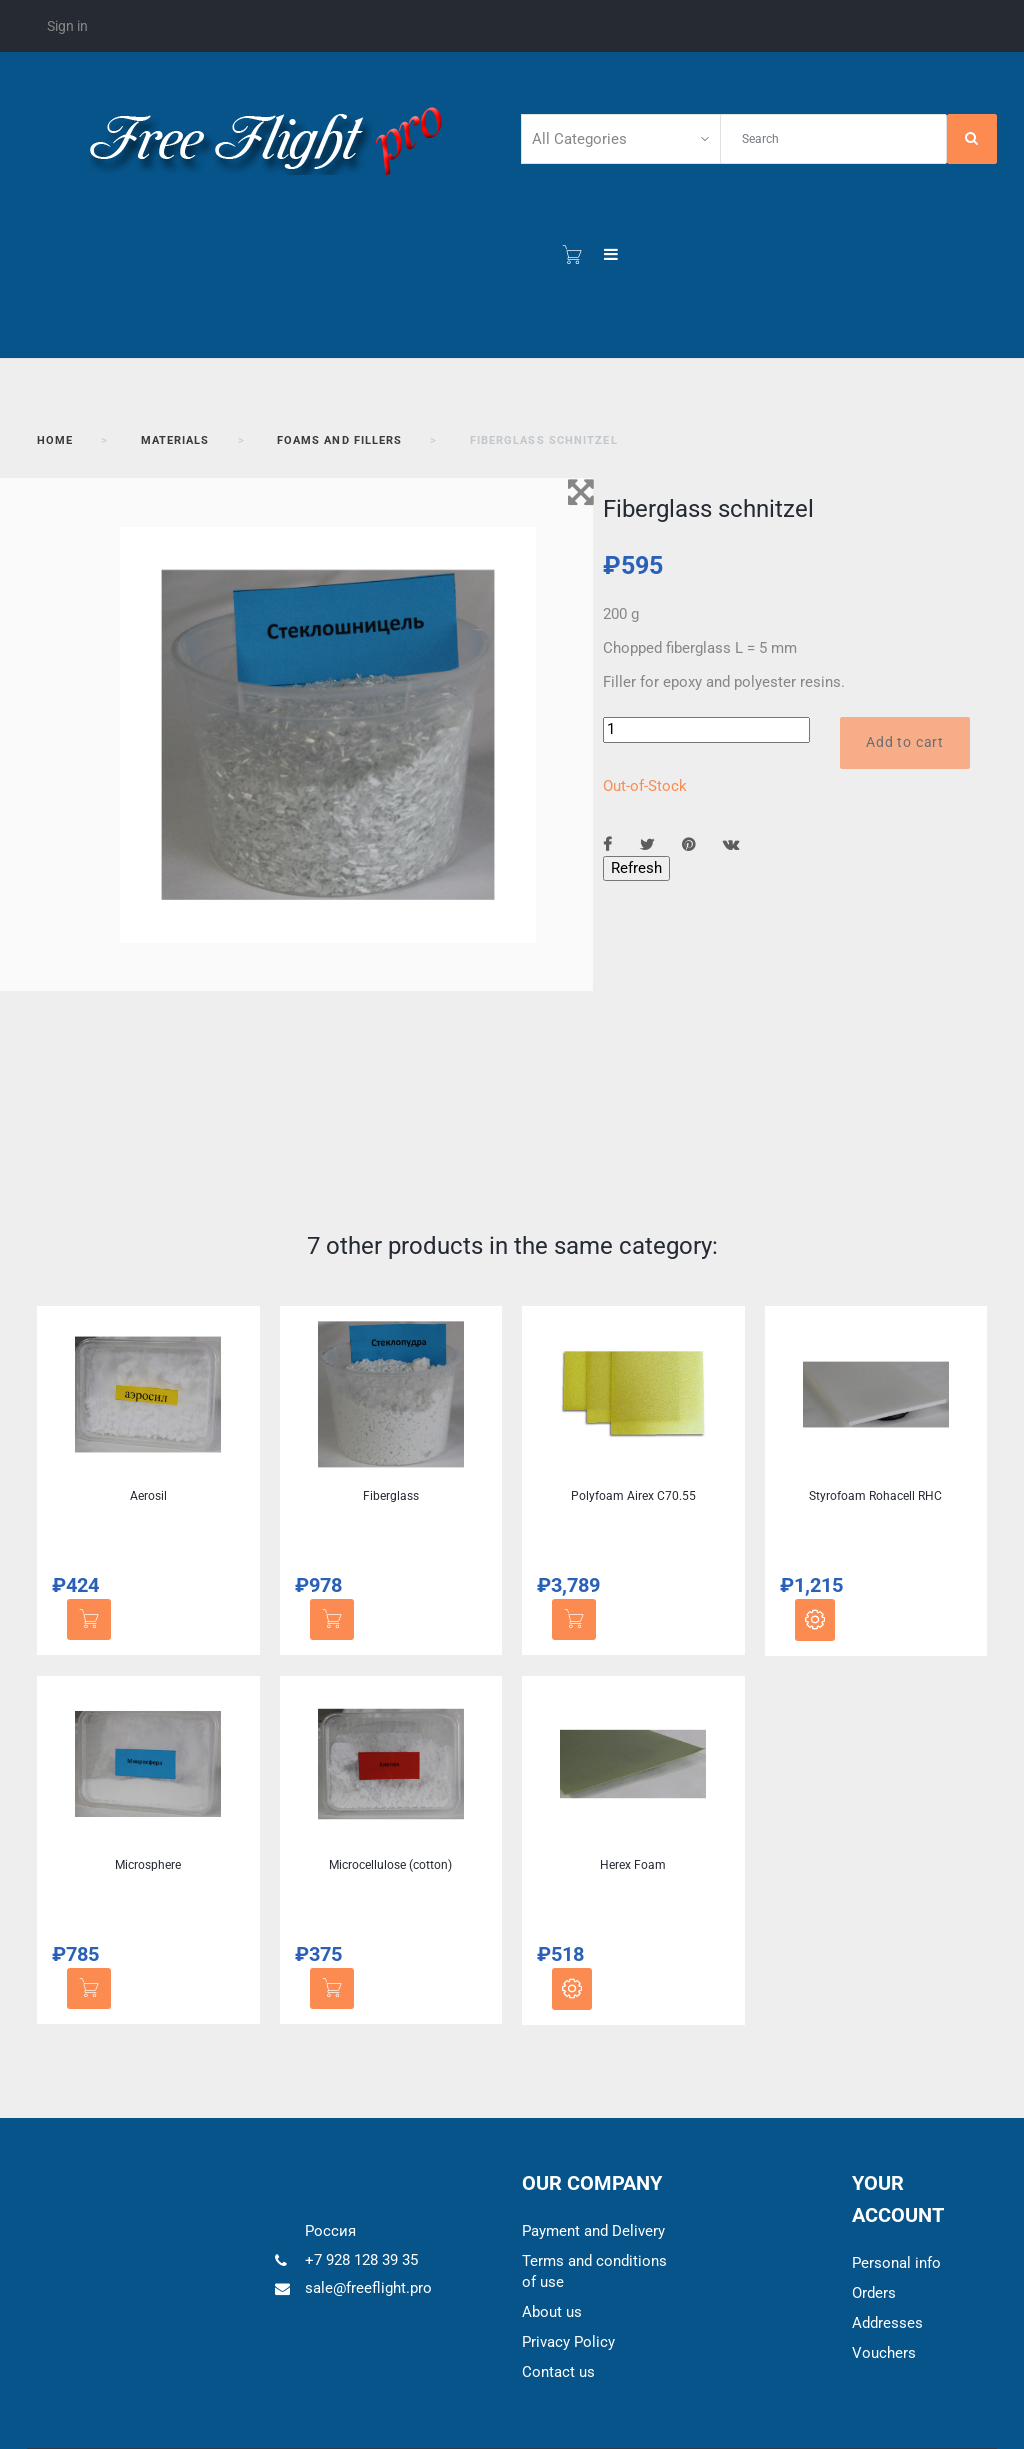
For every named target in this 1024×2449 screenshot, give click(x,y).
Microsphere (148, 1865)
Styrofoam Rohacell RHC (875, 1496)
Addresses (887, 2323)
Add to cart (905, 742)
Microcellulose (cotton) (390, 1865)
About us (552, 2312)
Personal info (896, 2263)
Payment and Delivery (593, 2231)
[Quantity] (706, 729)
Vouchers (884, 2353)
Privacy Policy (568, 2342)
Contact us (558, 2372)
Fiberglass (391, 1496)
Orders (874, 2293)
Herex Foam (633, 1865)
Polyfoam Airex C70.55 (633, 1496)
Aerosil (148, 1496)
